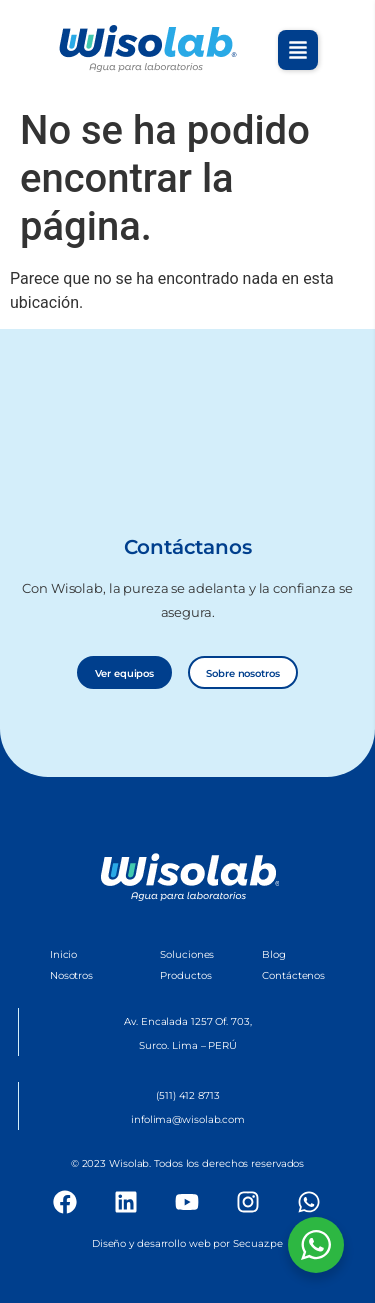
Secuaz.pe (258, 1243)
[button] (298, 50)
